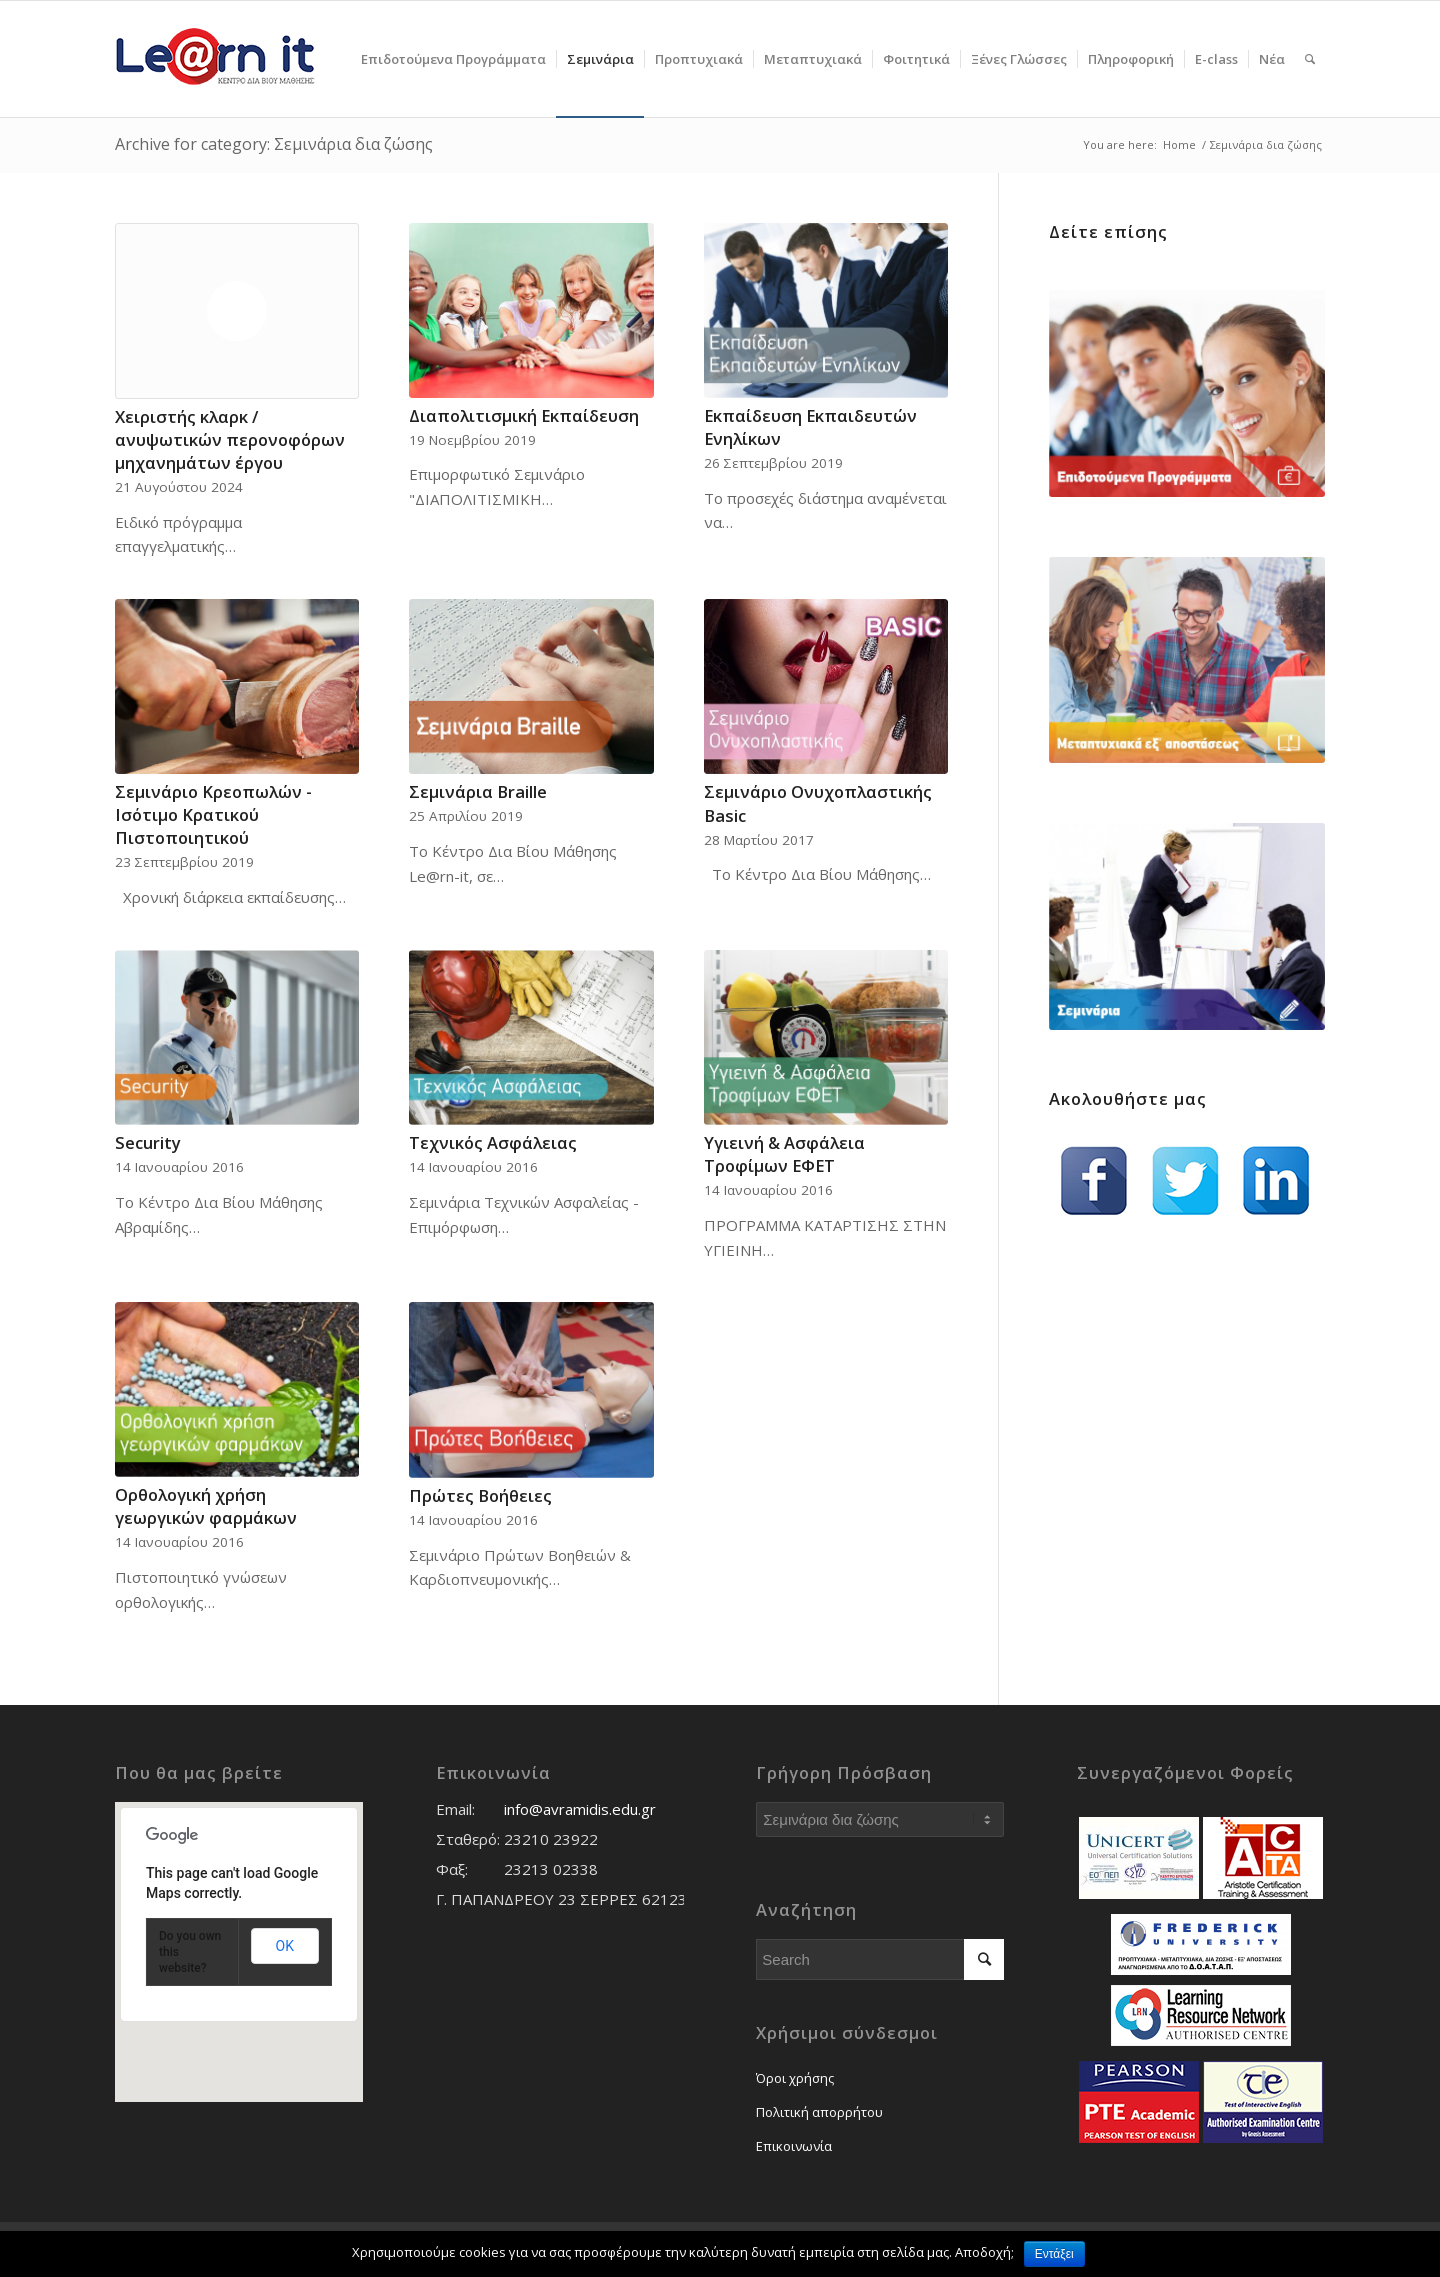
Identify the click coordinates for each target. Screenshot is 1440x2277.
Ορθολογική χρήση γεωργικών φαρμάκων (206, 1506)
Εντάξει (1054, 2254)
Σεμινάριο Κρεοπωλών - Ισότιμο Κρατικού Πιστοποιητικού (213, 814)
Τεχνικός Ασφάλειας (493, 1142)
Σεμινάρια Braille (478, 791)
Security (148, 1142)
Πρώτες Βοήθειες (480, 1495)
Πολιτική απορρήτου (819, 2112)
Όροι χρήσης (795, 2078)
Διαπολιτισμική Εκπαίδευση (524, 415)
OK (285, 1946)
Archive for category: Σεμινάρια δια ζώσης (274, 144)
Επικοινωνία (794, 2146)
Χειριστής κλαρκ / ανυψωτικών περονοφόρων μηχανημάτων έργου (230, 439)
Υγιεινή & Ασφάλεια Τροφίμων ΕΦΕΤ (784, 1154)
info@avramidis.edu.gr (580, 1809)
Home (1179, 144)
